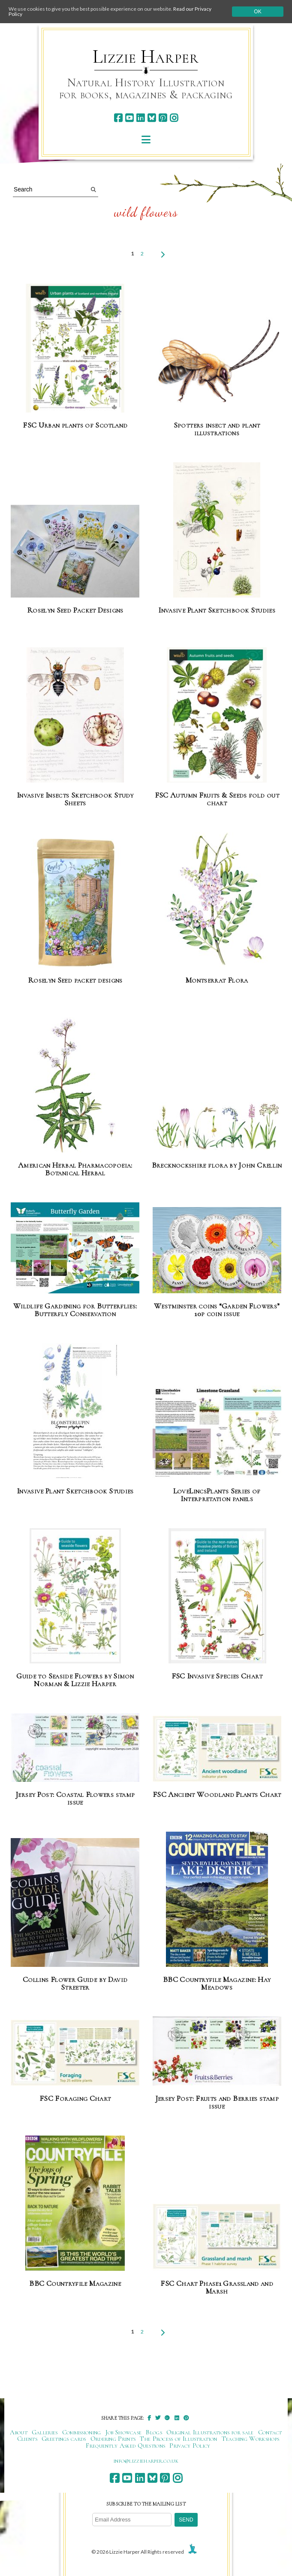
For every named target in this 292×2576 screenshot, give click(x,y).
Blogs (154, 2432)
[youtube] (129, 118)
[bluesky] (152, 118)
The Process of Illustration (178, 2438)
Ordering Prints (113, 2438)
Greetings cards (64, 2438)
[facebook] (118, 118)
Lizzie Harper (146, 56)
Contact (270, 2432)
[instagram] (174, 118)
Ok (257, 12)
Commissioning (81, 2432)
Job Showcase (123, 2432)
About (18, 2432)
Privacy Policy (189, 2445)
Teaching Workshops (251, 2438)
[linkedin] (140, 118)
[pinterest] (163, 118)
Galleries (45, 2432)
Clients (27, 2438)
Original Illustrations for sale (210, 2432)
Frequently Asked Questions (125, 2445)
